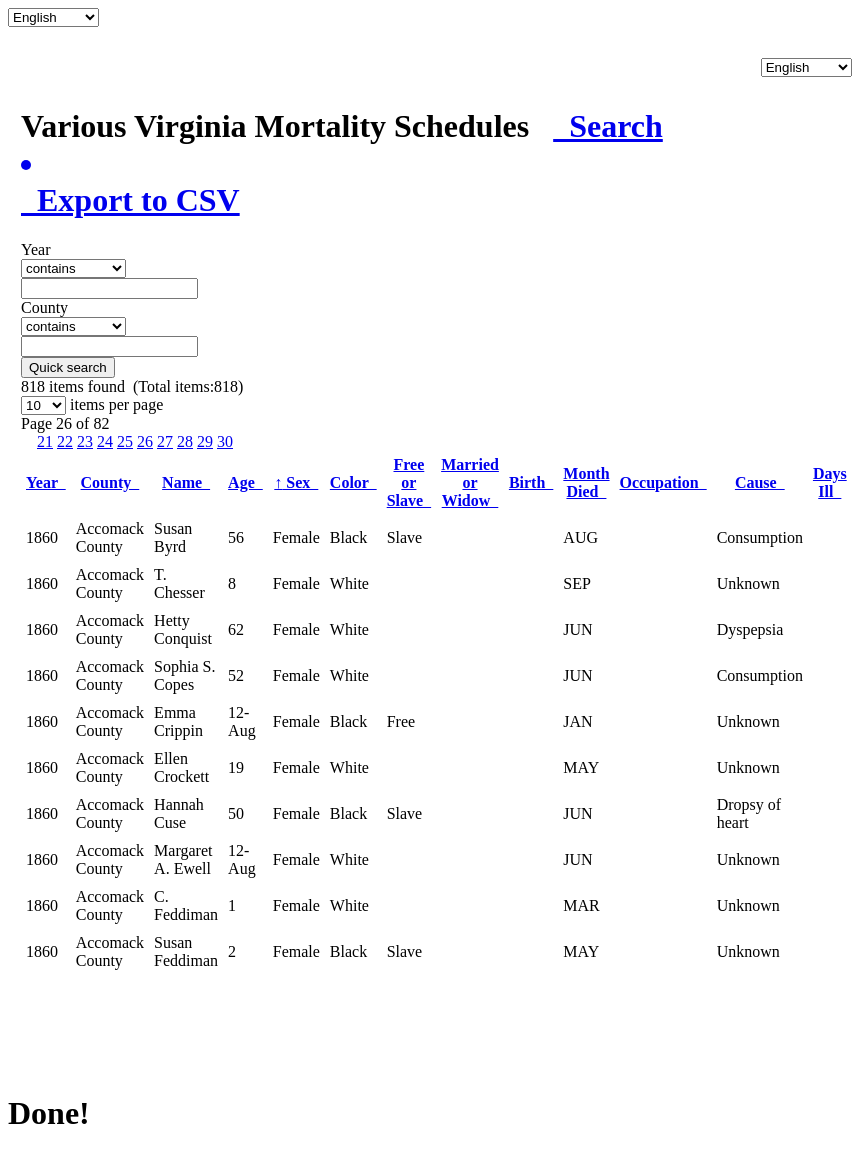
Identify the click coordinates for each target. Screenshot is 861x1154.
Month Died (586, 482)
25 (125, 441)
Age (245, 482)
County (110, 482)
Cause (760, 482)
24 (105, 441)
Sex (296, 482)
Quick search (68, 367)
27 (165, 441)
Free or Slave (409, 482)
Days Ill (830, 482)
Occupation (663, 482)
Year (46, 482)
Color (353, 482)
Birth (531, 482)
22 (65, 441)
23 (85, 441)
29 (205, 441)
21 (45, 441)
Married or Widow (470, 482)
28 (185, 441)
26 (145, 441)
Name (186, 482)
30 (225, 441)
